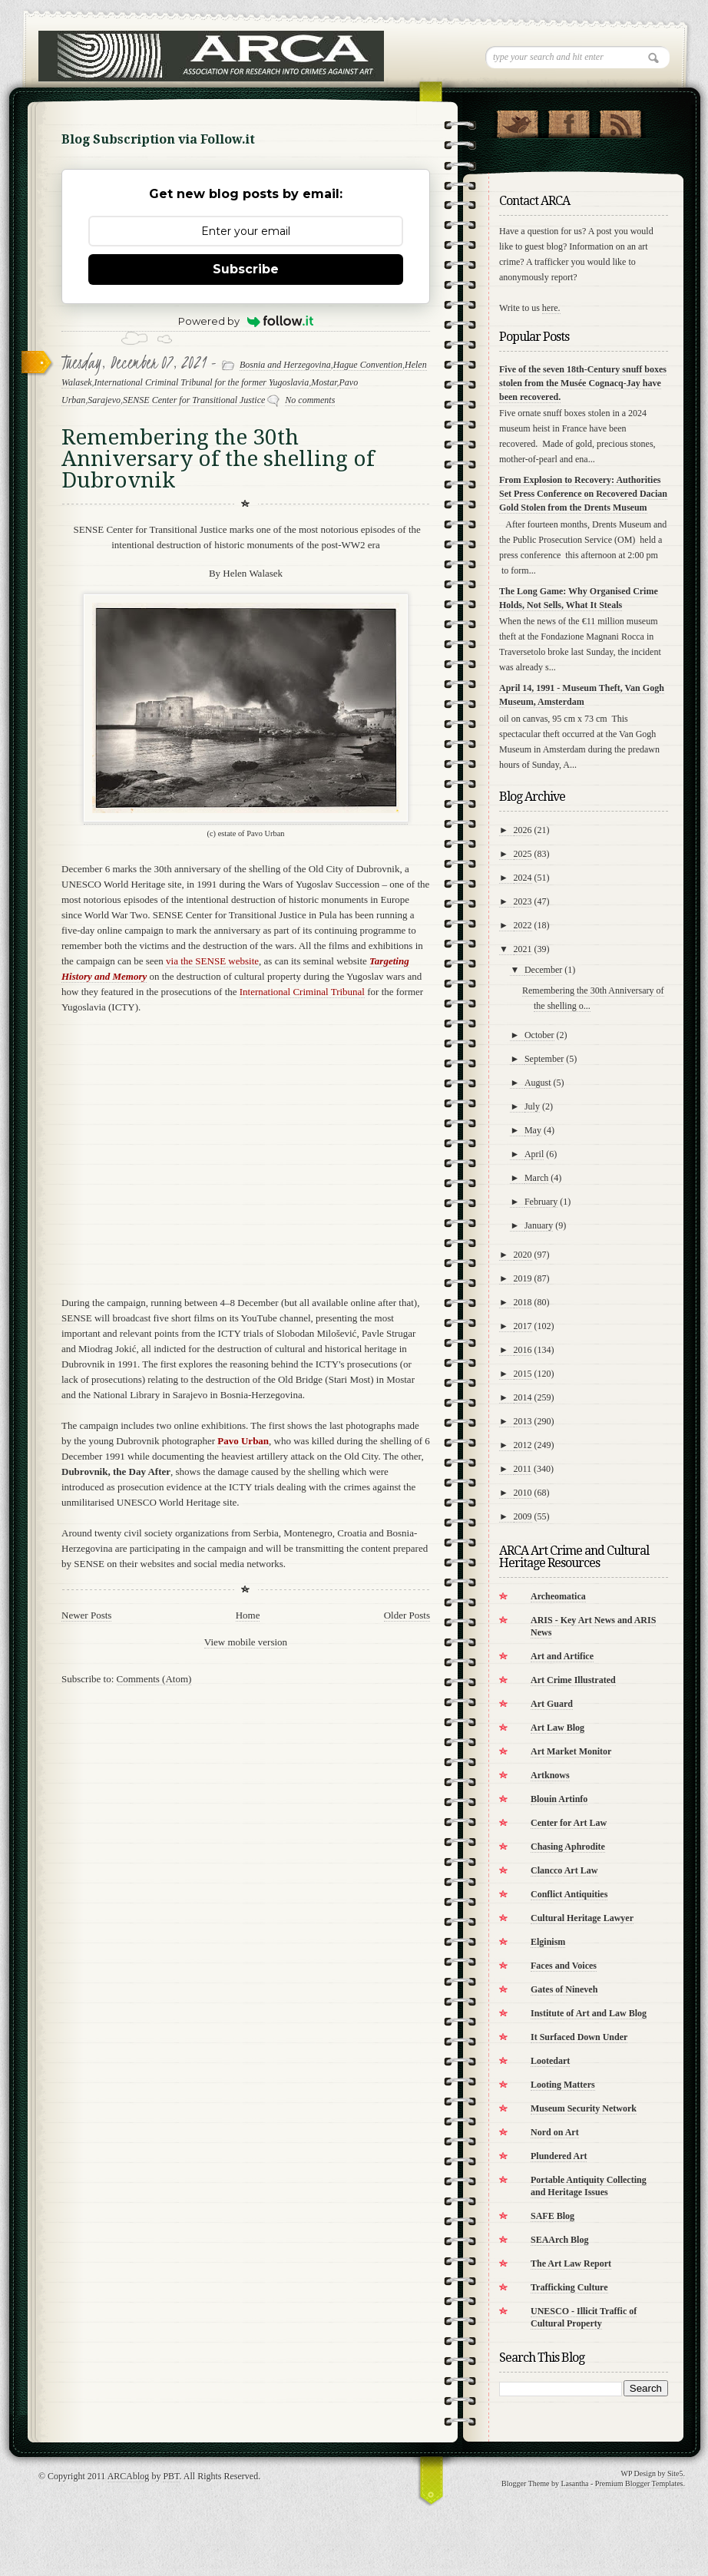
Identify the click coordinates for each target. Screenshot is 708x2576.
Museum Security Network (584, 2108)
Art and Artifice (562, 1656)
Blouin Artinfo (559, 1799)
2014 (523, 1397)
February (540, 1201)
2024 (523, 877)
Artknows (550, 1775)
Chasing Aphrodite (568, 1846)
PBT (171, 2476)
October (539, 1035)
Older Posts (407, 1615)
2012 (523, 1445)
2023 (523, 901)
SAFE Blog (552, 2216)
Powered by (246, 321)
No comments (310, 400)
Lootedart (550, 2060)
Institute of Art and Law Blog (589, 2013)
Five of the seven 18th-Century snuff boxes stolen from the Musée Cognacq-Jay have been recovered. (583, 383)
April (534, 1154)
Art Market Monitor (571, 1751)
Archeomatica (558, 1596)
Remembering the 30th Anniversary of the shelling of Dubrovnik (218, 459)
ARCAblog (129, 2476)
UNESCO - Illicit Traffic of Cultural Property (584, 2317)
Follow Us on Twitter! (517, 120)
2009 (523, 1516)
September (544, 1058)
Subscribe (246, 269)
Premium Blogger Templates (639, 2483)
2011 (523, 1468)
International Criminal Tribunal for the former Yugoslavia (201, 382)
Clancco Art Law (564, 1870)
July (532, 1106)
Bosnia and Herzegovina (285, 364)
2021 (523, 949)
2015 (523, 1373)
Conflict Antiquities (569, 1894)
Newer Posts (86, 1615)
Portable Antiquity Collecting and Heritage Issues (589, 2185)
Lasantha (574, 2483)
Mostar (323, 382)
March (536, 1177)
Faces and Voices (564, 1965)
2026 (523, 830)
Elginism (548, 1941)
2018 (523, 1302)
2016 (523, 1349)
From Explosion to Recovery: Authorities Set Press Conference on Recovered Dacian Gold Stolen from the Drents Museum (583, 494)
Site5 (675, 2473)
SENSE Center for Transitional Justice (194, 400)
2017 (523, 1326)
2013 (523, 1421)
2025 (523, 853)
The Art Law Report (571, 2263)
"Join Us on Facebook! (568, 120)
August (537, 1082)
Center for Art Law (569, 1822)
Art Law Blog (557, 1727)
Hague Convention (367, 364)
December (543, 969)
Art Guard (552, 1703)
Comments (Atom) (154, 1679)
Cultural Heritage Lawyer (582, 1918)
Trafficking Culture (569, 2287)
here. (551, 308)
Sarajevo (104, 400)
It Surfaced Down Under (579, 2037)
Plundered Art (559, 2156)
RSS (620, 120)
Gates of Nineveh (564, 1989)
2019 (523, 1278)
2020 (523, 1254)
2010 (523, 1492)
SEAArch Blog (559, 2239)
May (532, 1130)
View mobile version (245, 1642)
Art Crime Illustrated (573, 1680)
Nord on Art (555, 2132)
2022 (523, 925)
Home (248, 1615)
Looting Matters (563, 2084)
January (538, 1225)
